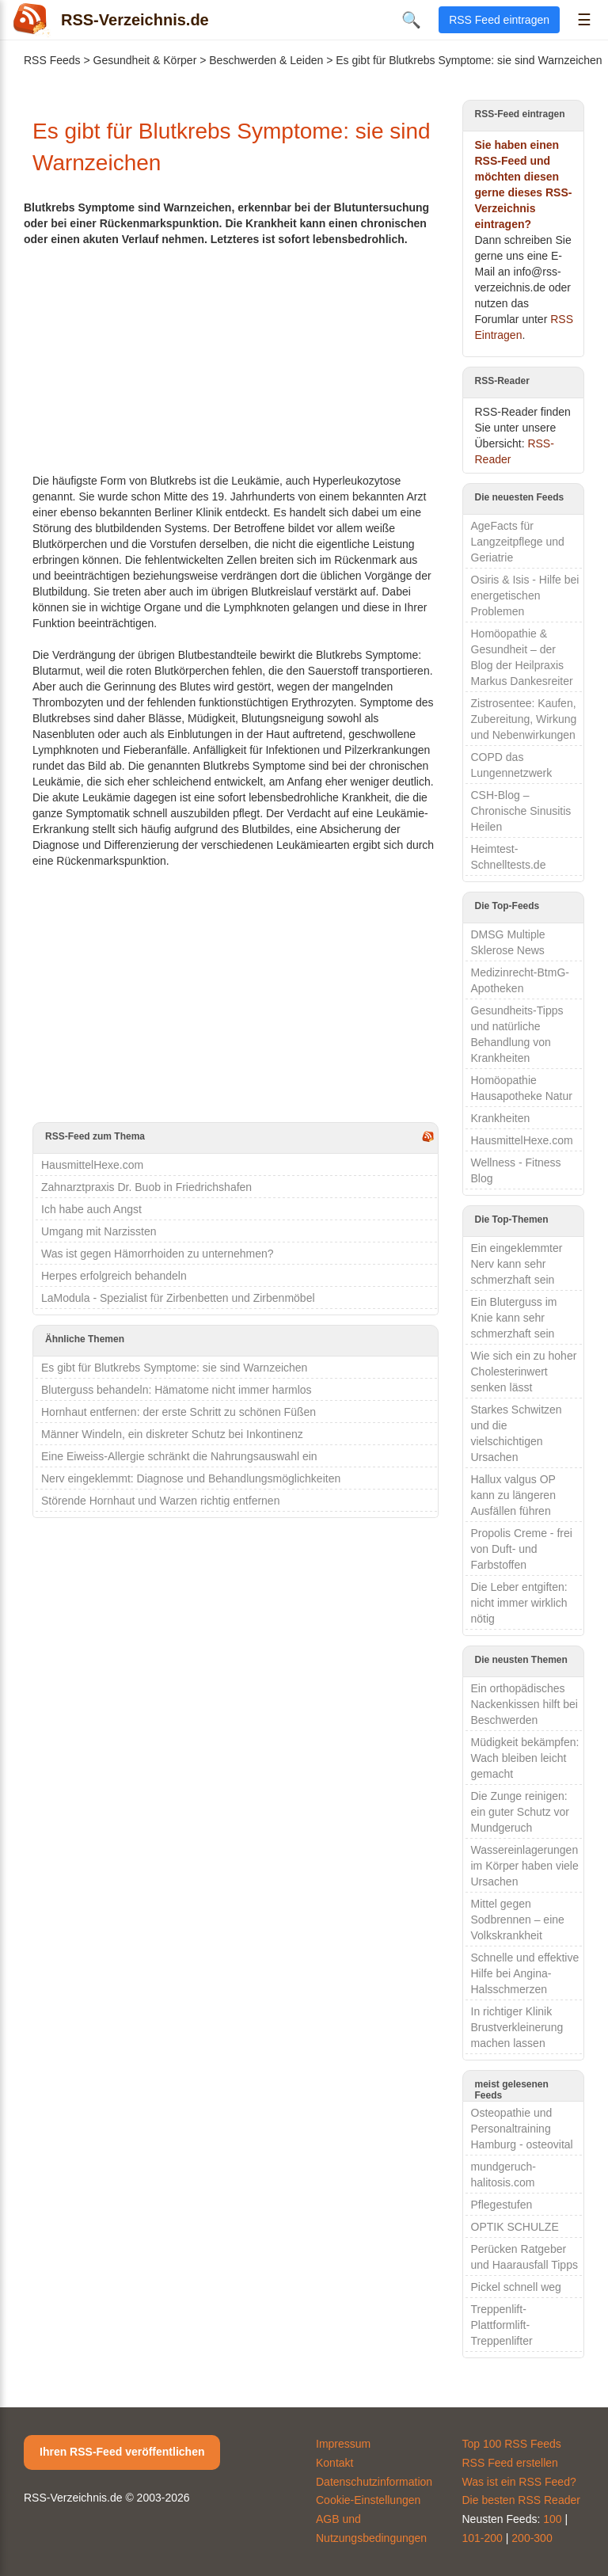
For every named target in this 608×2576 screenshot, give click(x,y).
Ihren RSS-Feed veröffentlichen (122, 2451)
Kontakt (334, 2462)
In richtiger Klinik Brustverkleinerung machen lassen (517, 2027)
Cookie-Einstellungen (368, 2500)
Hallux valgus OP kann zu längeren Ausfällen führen (513, 1495)
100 (552, 2519)
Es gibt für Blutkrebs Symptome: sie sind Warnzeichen (174, 1367)
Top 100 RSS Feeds (511, 2443)
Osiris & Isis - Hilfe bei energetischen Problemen (525, 595)
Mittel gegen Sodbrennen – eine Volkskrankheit (517, 1919)
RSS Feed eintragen (499, 19)
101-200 (482, 2538)
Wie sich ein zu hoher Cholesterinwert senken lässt (524, 1371)
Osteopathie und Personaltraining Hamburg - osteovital (522, 2128)
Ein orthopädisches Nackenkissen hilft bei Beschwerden (524, 1704)
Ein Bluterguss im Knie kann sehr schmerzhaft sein (514, 1318)
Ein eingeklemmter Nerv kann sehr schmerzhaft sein (517, 1264)
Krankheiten (500, 1118)
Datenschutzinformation (374, 2481)
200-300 (531, 2538)
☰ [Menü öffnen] (584, 20)
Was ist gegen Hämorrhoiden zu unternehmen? (157, 1253)
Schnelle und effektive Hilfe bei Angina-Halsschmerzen (525, 1973)
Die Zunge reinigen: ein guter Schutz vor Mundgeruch (520, 1812)
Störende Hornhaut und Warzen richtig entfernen (160, 1500)
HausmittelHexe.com (92, 1165)
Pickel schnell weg (516, 2287)
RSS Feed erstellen (510, 2462)
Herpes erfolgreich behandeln (114, 1275)
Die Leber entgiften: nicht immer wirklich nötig (519, 1603)
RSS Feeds (52, 60)
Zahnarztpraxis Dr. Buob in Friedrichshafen (146, 1187)
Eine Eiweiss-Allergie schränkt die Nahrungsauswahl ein (179, 1456)
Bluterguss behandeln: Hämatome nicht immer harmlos (176, 1389)
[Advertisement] (235, 358)
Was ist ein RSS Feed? (519, 2481)
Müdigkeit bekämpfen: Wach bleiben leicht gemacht (525, 1758)
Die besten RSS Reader (521, 2500)
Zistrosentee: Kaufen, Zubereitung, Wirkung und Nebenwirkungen (524, 719)
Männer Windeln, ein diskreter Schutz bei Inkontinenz (172, 1434)
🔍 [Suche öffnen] (411, 20)
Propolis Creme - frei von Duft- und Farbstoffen (521, 1549)
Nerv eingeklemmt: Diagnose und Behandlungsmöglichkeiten (190, 1478)
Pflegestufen (502, 2204)
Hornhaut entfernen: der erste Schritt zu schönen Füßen (178, 1412)
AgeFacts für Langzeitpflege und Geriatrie (517, 541)
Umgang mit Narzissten (99, 1231)
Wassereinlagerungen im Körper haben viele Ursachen (525, 1866)
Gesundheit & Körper (145, 60)
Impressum (343, 2443)
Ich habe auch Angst (91, 1209)
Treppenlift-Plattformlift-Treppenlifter (502, 2325)
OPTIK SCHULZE (515, 2226)
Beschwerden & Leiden (266, 60)
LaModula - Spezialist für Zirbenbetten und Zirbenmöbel (178, 1298)
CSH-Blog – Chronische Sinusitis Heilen (521, 811)
